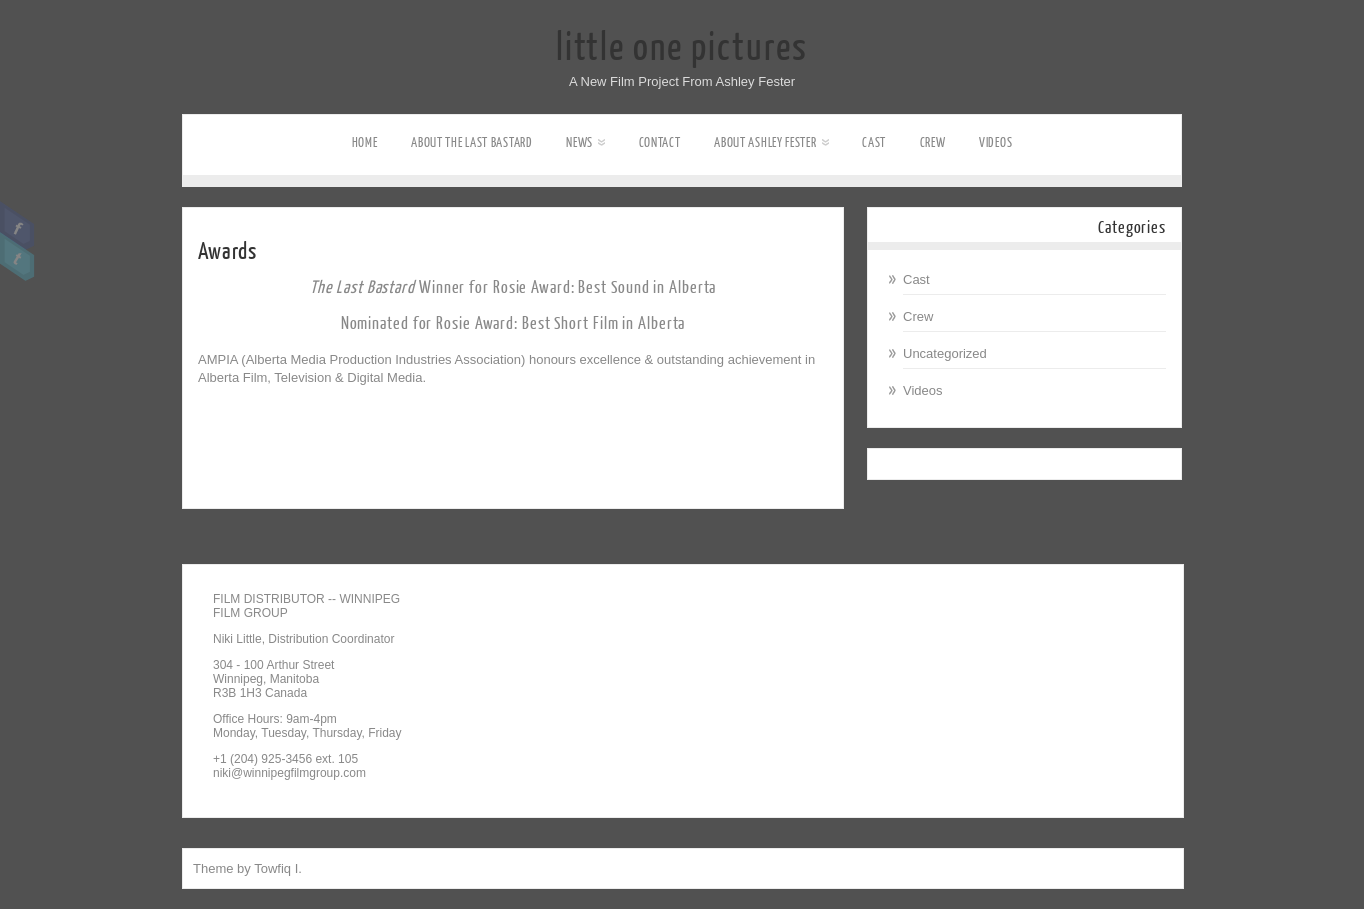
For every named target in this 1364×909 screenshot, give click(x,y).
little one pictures (682, 48)
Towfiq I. (278, 868)
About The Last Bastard (471, 142)
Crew (933, 142)
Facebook (17, 226)
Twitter (17, 257)
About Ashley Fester (771, 142)
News (585, 142)
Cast (874, 142)
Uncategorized (945, 353)
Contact (660, 142)
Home (365, 142)
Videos (995, 142)
